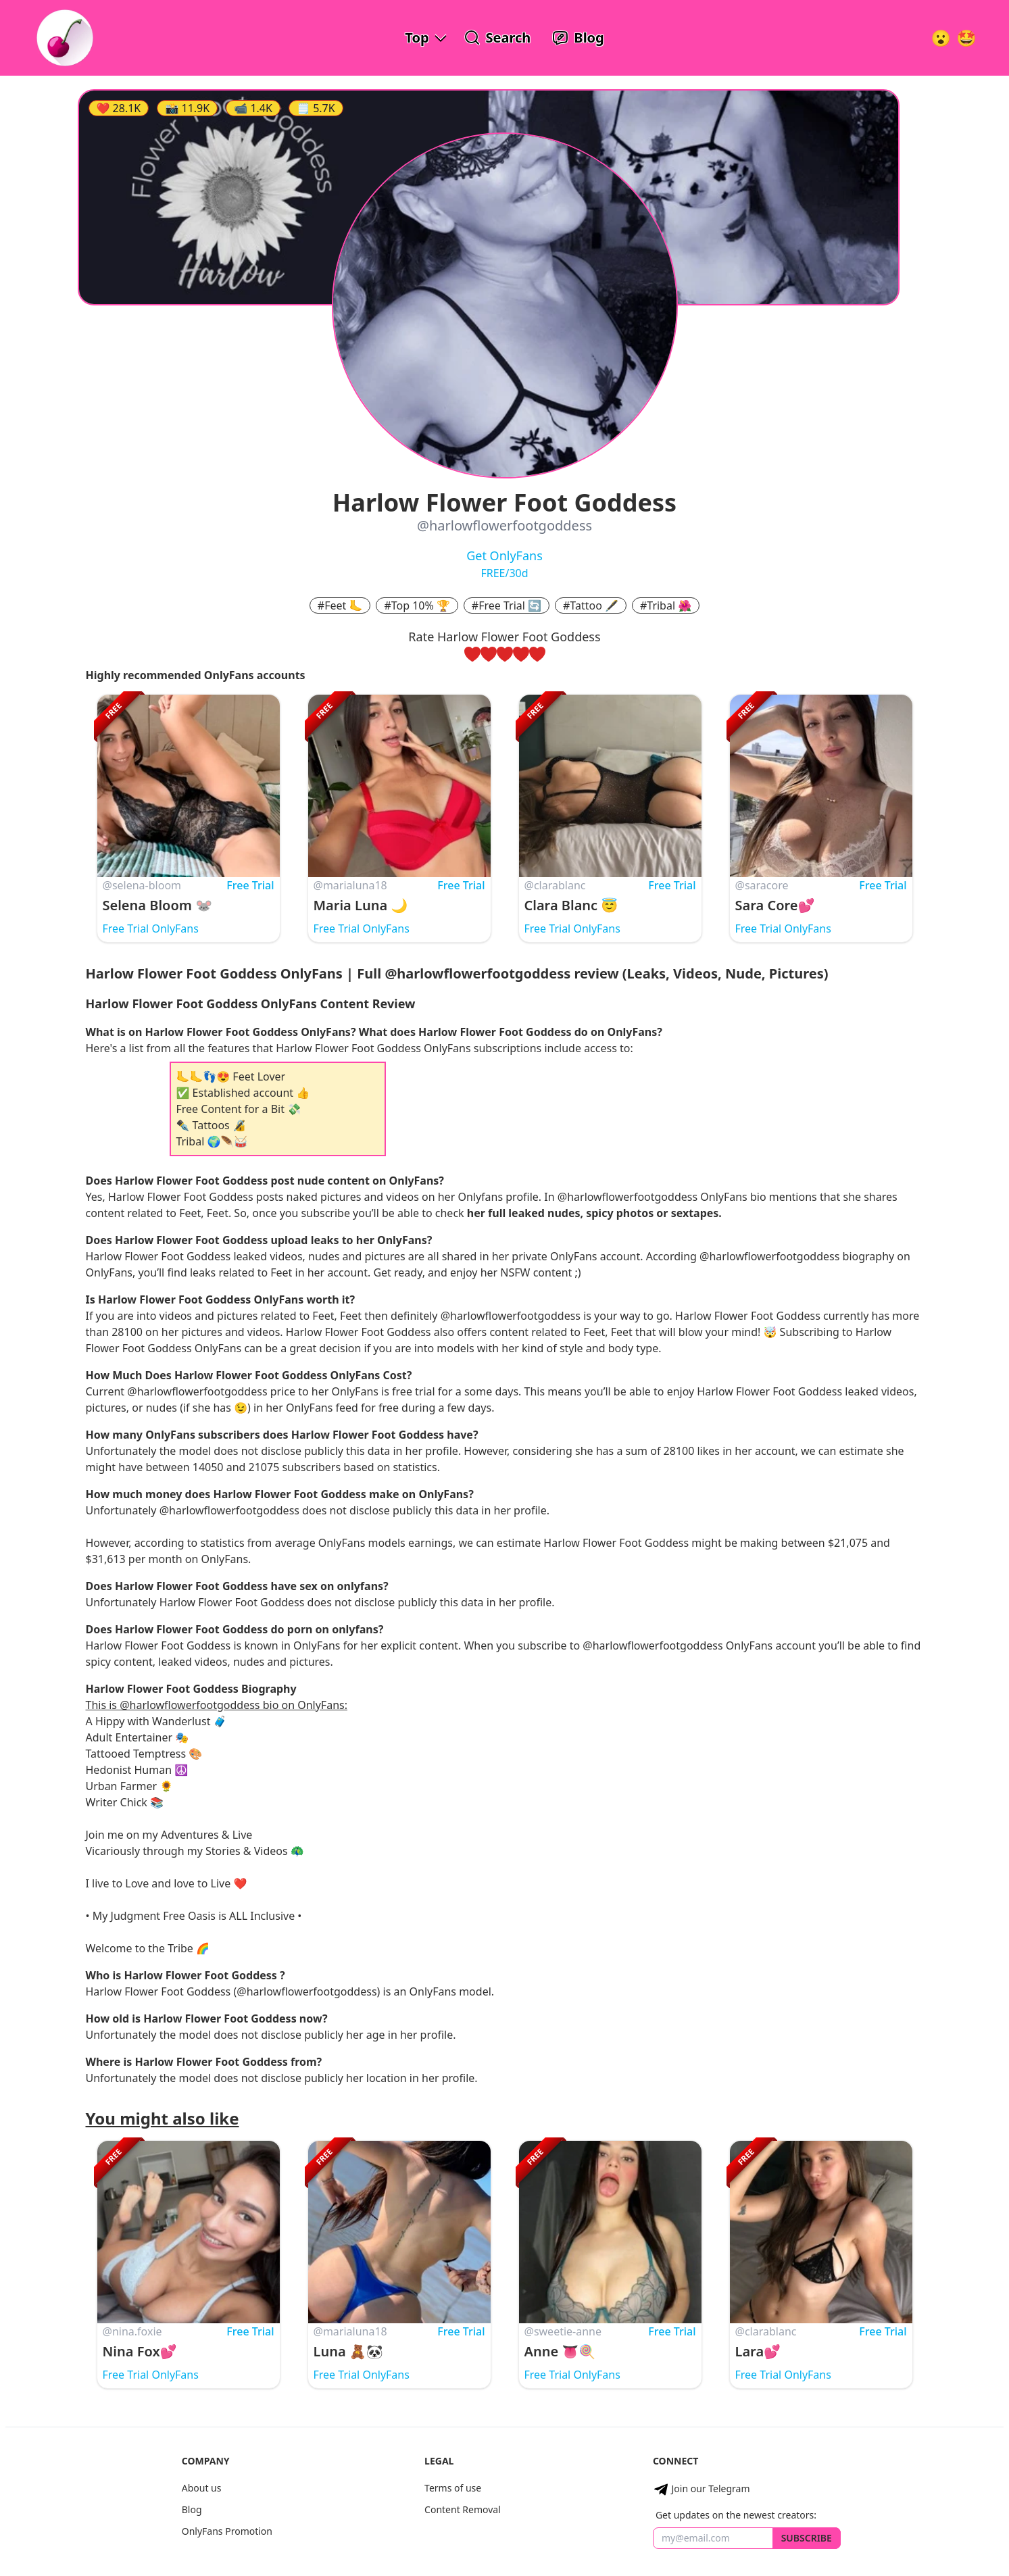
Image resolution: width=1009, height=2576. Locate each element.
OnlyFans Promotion (227, 2531)
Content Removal (462, 2509)
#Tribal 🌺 (665, 605)
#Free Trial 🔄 (506, 605)
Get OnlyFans (504, 555)
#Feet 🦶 (340, 605)
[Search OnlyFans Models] (497, 38)
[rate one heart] (472, 654)
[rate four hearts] (521, 654)
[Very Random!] (941, 38)
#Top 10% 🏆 (416, 605)
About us (202, 2487)
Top (416, 37)
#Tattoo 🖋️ (590, 605)
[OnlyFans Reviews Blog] (577, 38)
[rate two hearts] (489, 654)
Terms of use (452, 2487)
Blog (192, 2509)
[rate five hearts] (537, 654)
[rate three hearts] (505, 654)
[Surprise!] (966, 38)
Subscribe (806, 2537)
